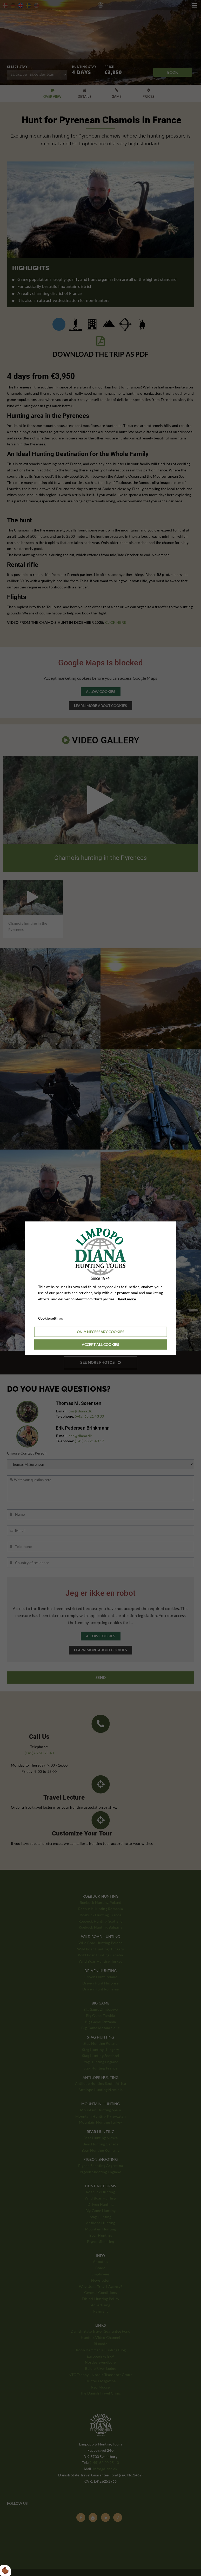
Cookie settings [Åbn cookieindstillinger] (50, 1318)
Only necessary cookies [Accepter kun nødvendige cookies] (100, 1331)
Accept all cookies (100, 1344)
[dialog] (100, 1288)
